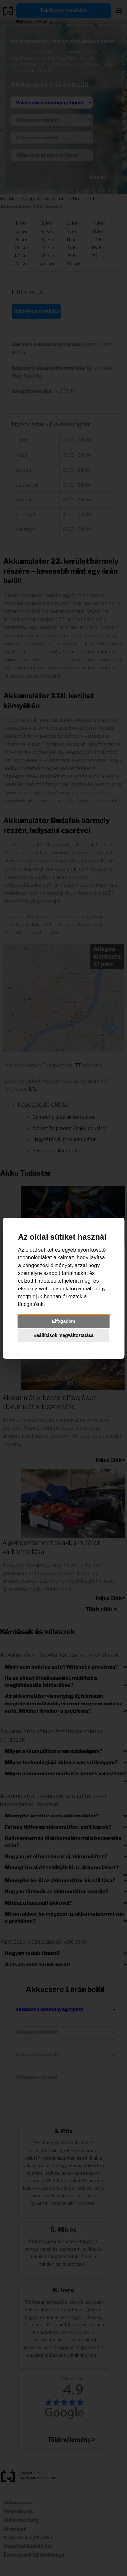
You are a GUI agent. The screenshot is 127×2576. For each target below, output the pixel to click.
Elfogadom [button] (63, 1321)
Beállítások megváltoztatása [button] (63, 1335)
